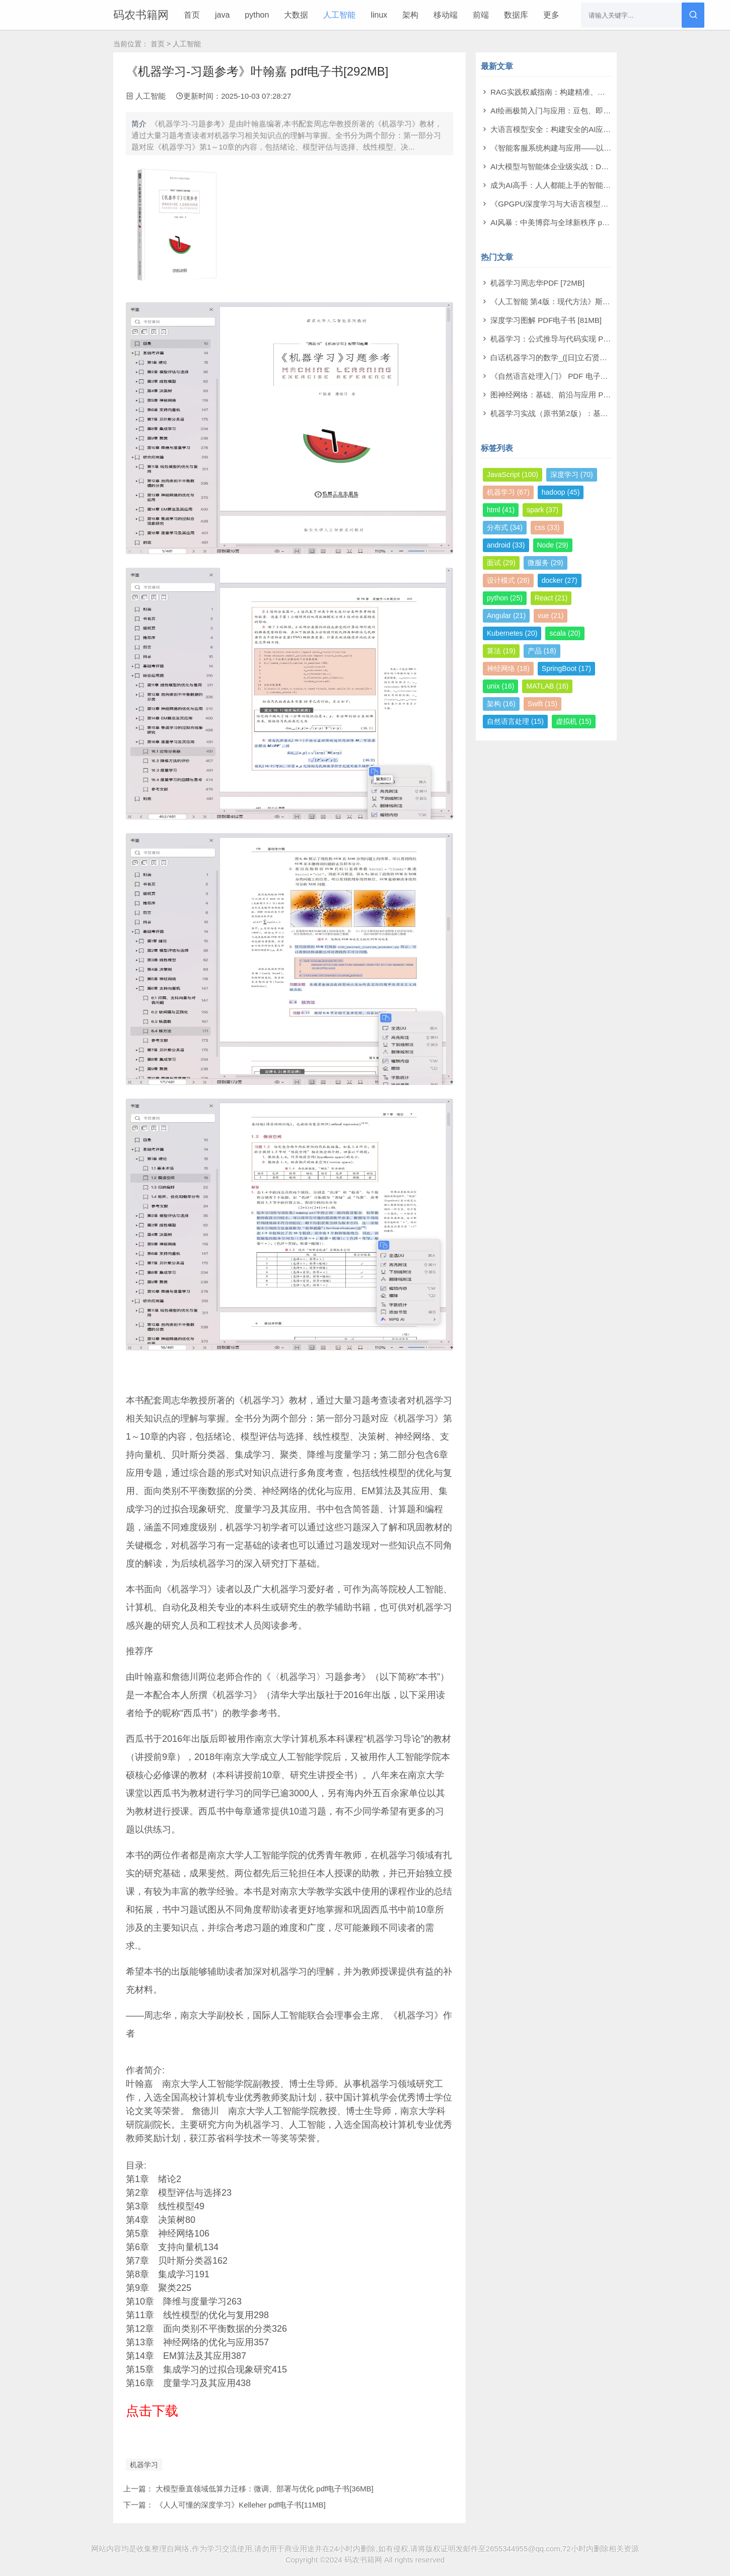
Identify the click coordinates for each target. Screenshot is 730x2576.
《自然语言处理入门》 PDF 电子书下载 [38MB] (569, 376)
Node (552, 545)
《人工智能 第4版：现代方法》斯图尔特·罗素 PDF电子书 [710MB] (601, 301)
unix (500, 686)
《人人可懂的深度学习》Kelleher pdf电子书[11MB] (241, 2504)
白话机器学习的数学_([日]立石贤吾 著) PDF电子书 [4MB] (585, 357)
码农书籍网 (141, 15)
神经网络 (508, 668)
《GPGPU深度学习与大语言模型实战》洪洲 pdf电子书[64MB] (594, 203)
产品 (542, 651)
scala (564, 633)
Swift (542, 704)
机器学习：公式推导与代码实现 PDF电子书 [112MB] (578, 338)
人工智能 (339, 15)
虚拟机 (574, 721)
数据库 (516, 15)
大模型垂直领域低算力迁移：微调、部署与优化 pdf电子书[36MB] (265, 2488)
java (222, 15)
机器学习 (144, 2465)
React (551, 598)
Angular (506, 616)
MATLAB (547, 686)
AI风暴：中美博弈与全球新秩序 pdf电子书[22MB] (572, 222)
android (506, 545)
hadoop (561, 492)
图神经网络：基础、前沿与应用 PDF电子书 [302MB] (578, 394)
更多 (551, 15)
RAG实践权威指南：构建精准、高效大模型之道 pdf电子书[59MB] (599, 92)
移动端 (445, 15)
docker (559, 580)
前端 (481, 15)
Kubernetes (512, 633)
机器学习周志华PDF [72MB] (537, 283)
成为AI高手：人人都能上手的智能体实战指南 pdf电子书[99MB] (595, 185)
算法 (501, 651)
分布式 (505, 527)
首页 (192, 15)
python (257, 15)
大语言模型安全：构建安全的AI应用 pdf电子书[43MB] (580, 129)
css (547, 527)
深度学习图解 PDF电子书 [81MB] (546, 320)
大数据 (296, 15)
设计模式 (508, 580)
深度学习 (571, 474)
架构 (410, 15)
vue (550, 616)
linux (379, 15)
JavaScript (512, 474)
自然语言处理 (515, 721)
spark (542, 510)
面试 (501, 563)
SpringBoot (566, 668)
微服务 (545, 563)
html (501, 510)
